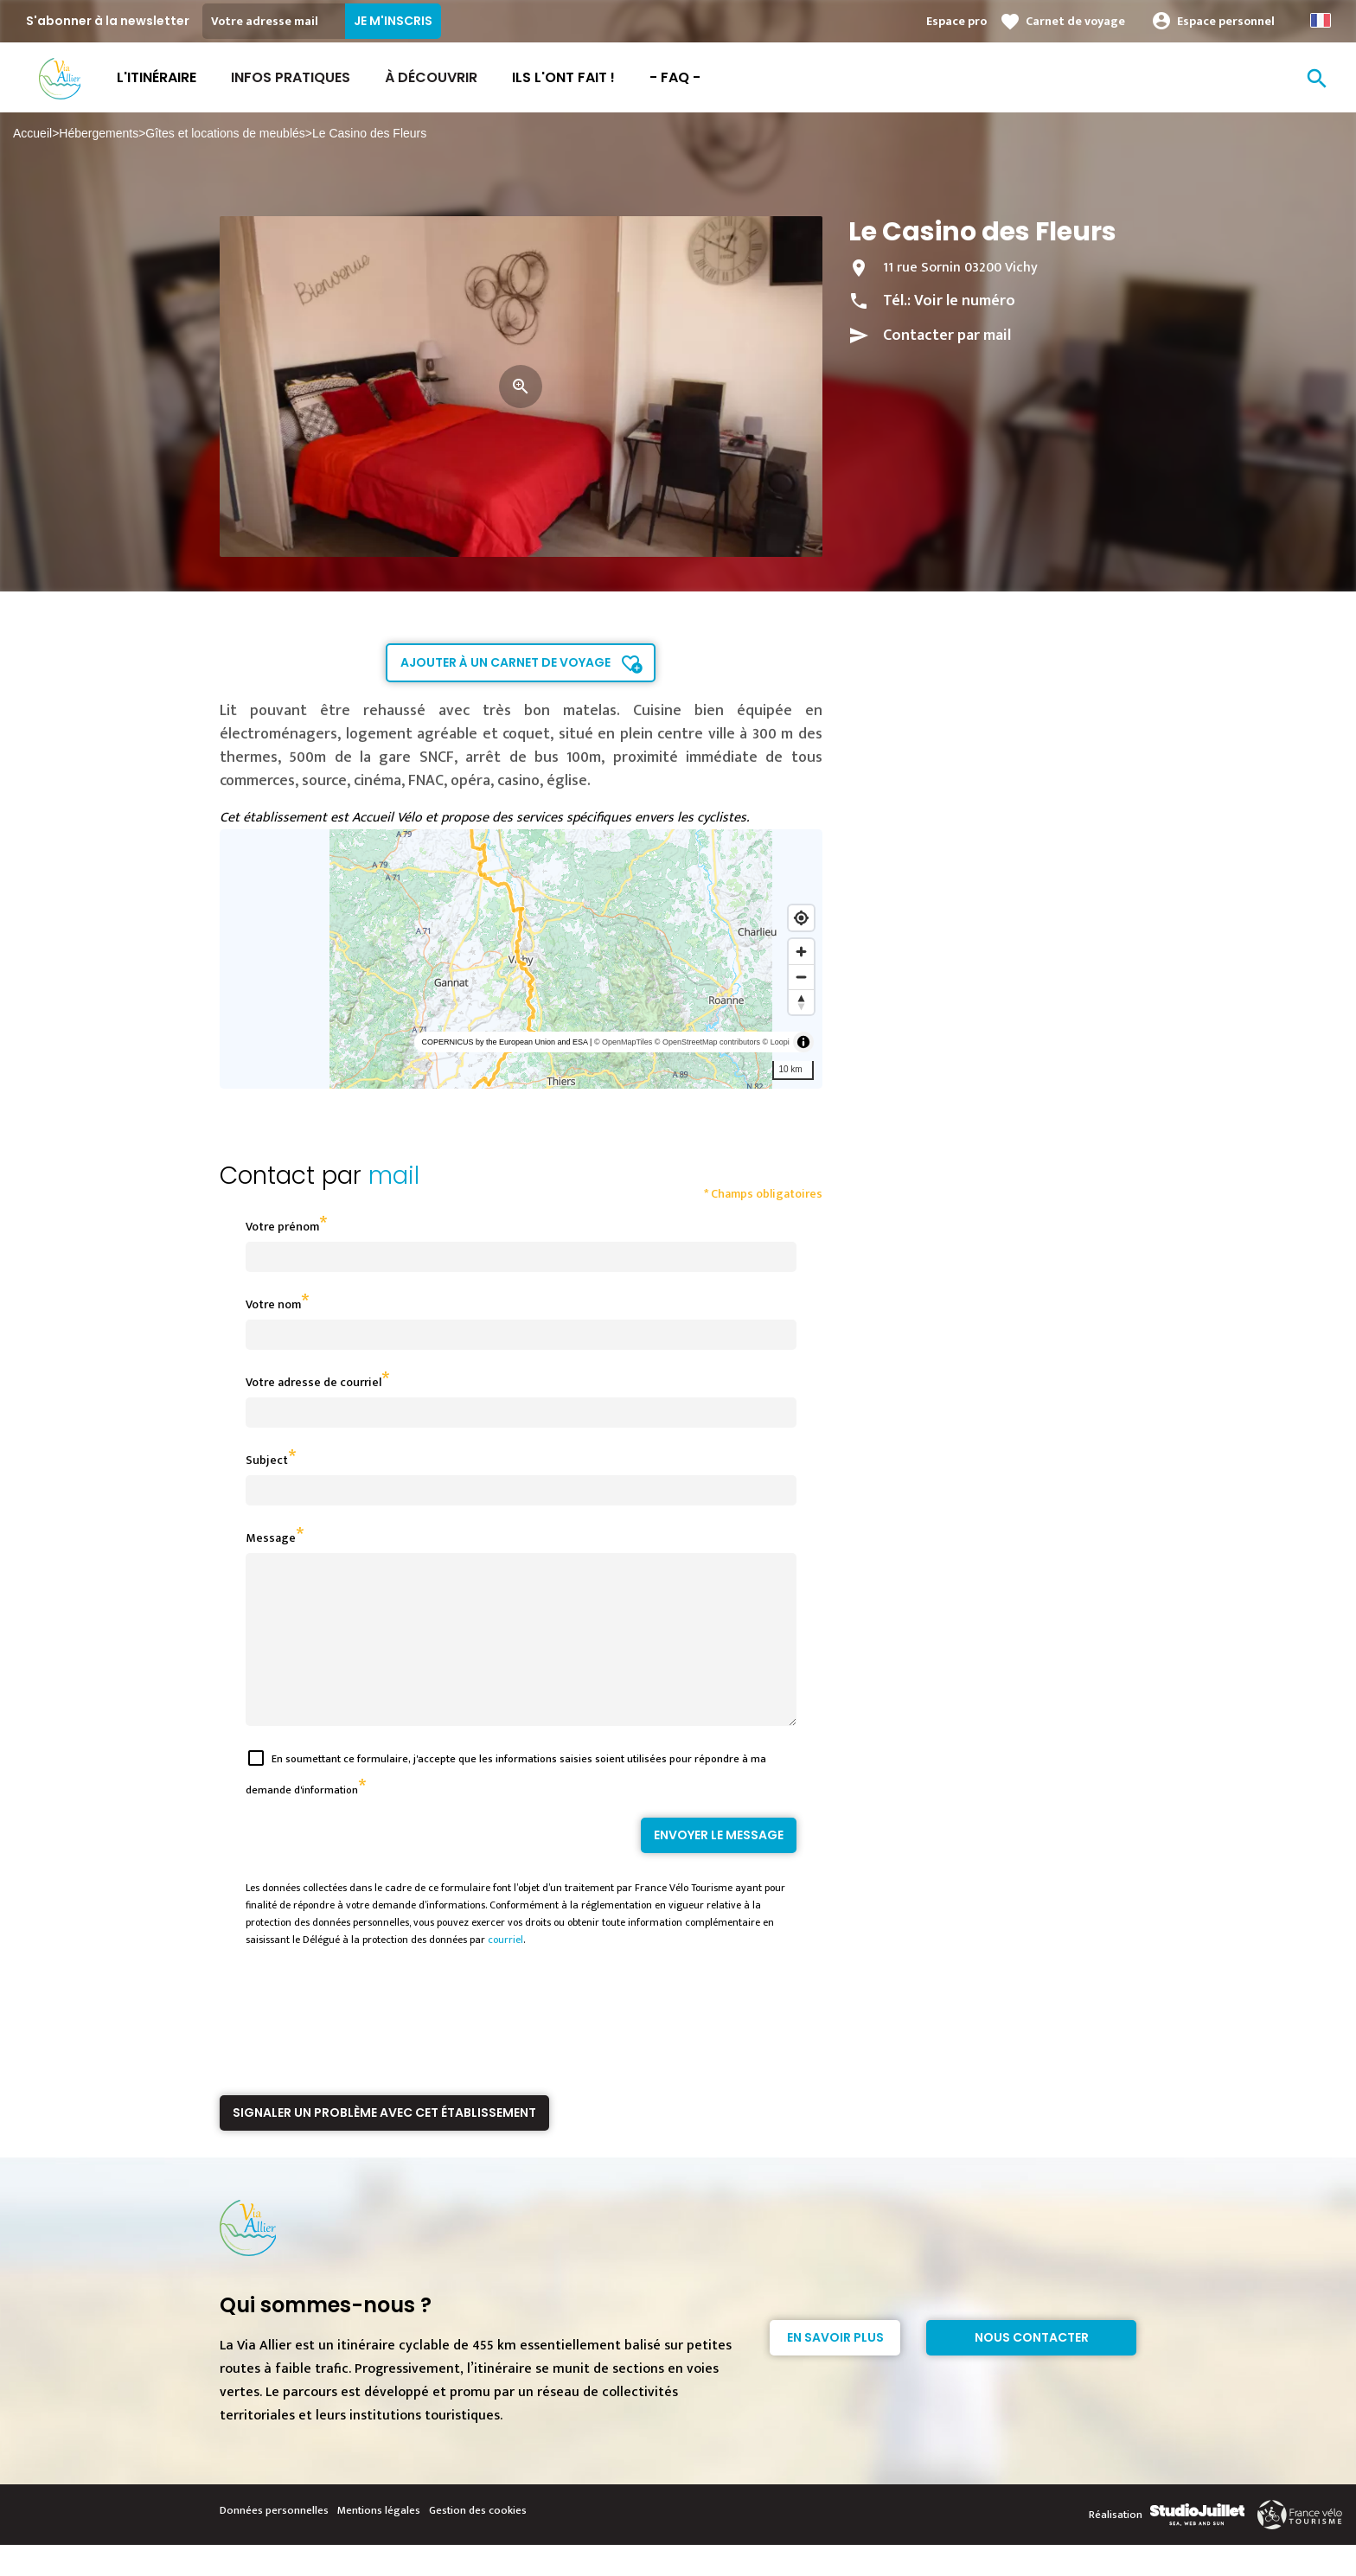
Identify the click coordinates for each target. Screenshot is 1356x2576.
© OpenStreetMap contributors (707, 1042)
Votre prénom (282, 1227)
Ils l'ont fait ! (563, 77)
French (1320, 20)
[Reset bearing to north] (801, 1001)
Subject (267, 1460)
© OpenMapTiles (623, 1042)
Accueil (32, 133)
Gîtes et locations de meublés (224, 133)
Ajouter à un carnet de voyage (505, 662)
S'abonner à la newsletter (107, 20)
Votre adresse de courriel (313, 1382)
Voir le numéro (964, 301)
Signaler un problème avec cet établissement (384, 2143)
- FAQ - (674, 77)
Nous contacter (1032, 2368)
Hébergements (98, 133)
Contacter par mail (947, 335)
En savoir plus (835, 2368)
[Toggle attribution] (803, 1042)
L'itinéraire (156, 77)
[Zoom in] (801, 951)
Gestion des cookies (478, 2541)
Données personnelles (274, 2541)
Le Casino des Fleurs (369, 133)
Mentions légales (378, 2541)
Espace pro (956, 21)
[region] (521, 959)
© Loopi (776, 1042)
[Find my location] (801, 917)
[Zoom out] (801, 976)
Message (271, 1538)
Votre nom (273, 1304)
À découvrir (431, 77)
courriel (505, 1970)
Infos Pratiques (290, 77)
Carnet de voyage (1075, 21)
